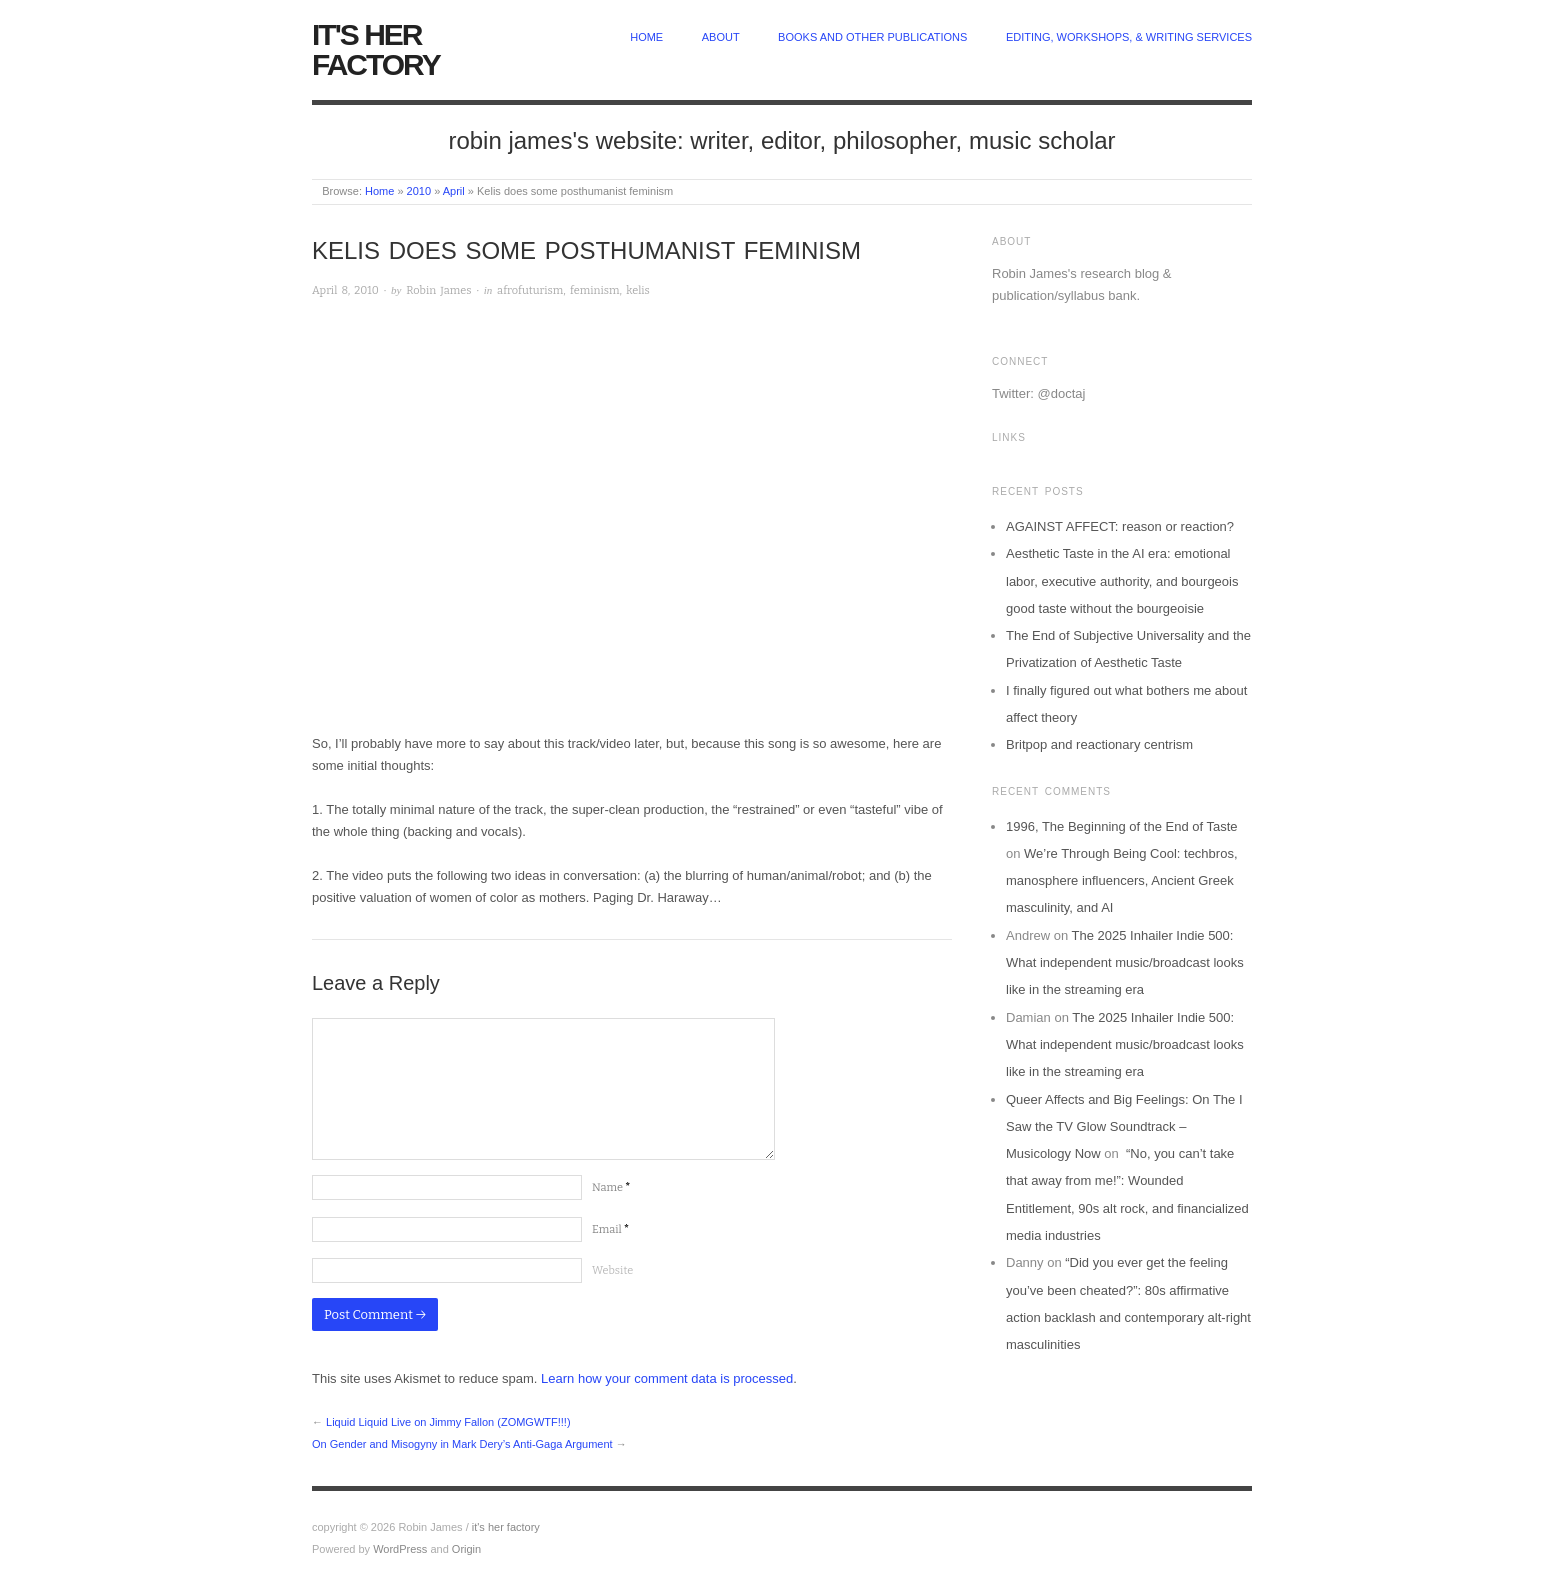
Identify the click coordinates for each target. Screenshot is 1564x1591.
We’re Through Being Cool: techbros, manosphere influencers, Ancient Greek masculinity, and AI (1122, 881)
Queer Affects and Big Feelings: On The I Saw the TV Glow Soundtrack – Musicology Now (1124, 1127)
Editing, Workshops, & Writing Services (1129, 37)
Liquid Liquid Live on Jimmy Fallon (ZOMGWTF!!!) (448, 1422)
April (454, 191)
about (721, 37)
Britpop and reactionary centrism (1099, 744)
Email (610, 1229)
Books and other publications (872, 37)
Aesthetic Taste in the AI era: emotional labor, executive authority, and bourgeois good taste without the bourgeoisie (1122, 581)
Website (612, 1270)
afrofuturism (530, 290)
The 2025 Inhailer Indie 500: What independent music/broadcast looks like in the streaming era (1125, 963)
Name (611, 1187)
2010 (419, 191)
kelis (638, 290)
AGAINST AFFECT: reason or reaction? (1120, 526)
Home (379, 191)
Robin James (438, 290)
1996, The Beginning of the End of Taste (1122, 826)
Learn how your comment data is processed (667, 1378)
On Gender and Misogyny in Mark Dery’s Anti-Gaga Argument (462, 1444)
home (646, 37)
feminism (595, 290)
